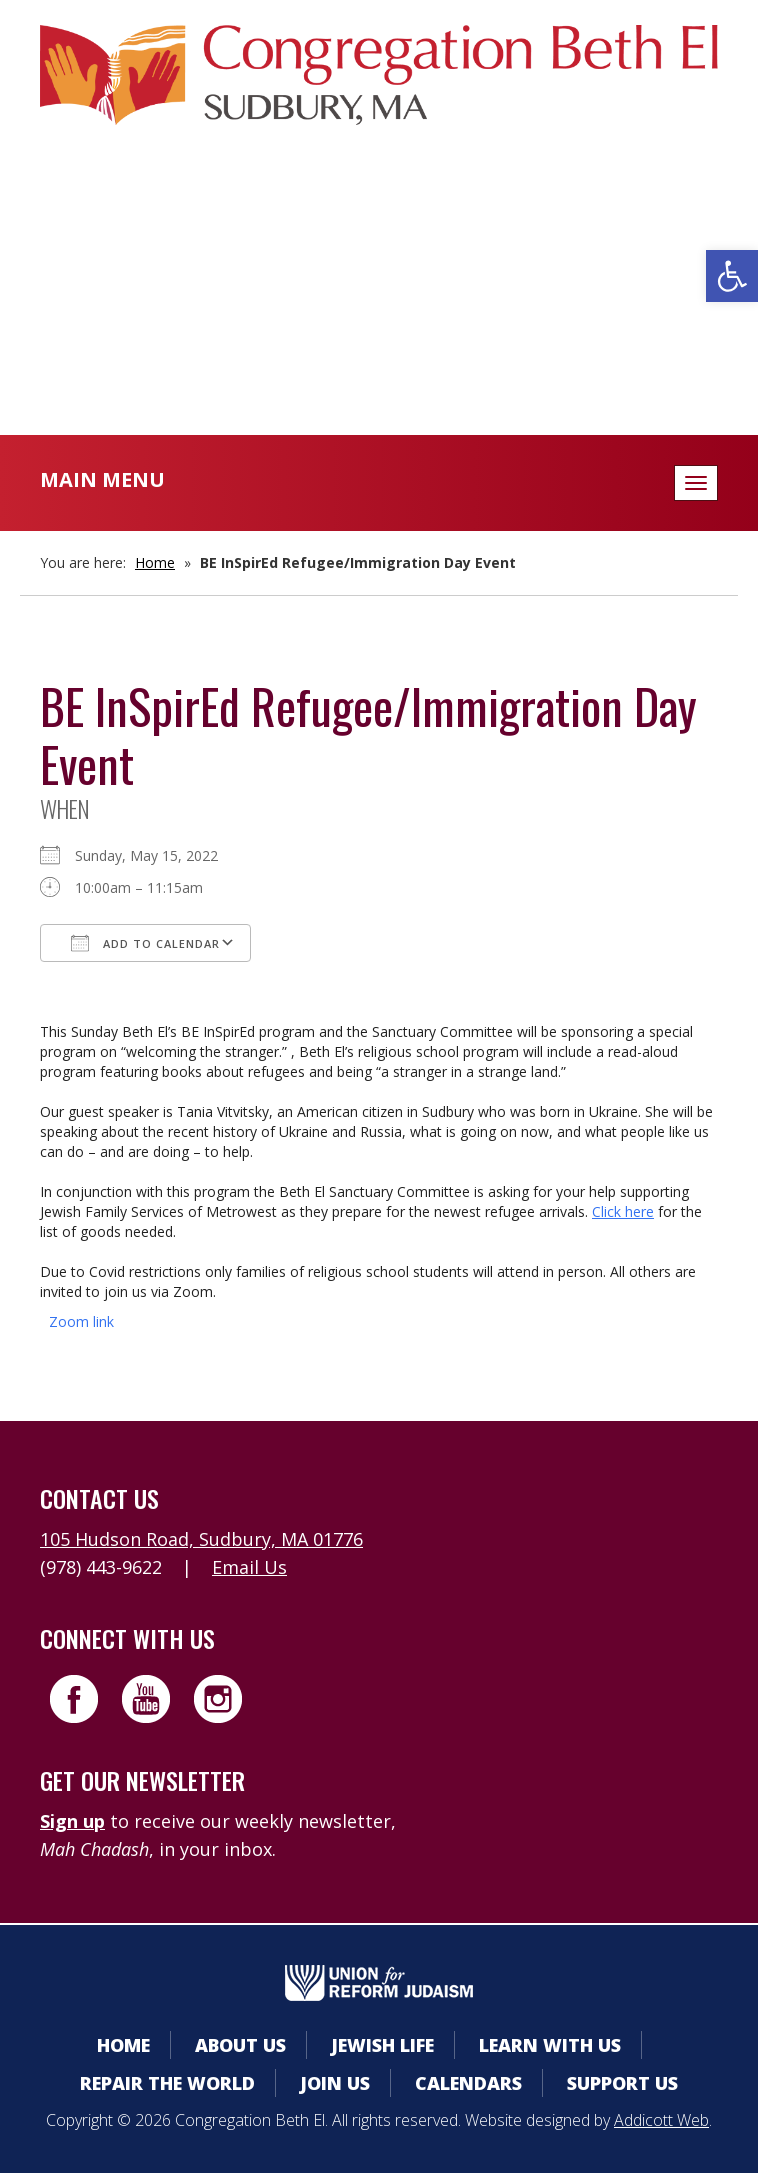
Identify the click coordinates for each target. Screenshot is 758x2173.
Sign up (72, 1821)
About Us (240, 2045)
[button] (732, 276)
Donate (379, 299)
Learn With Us (550, 2045)
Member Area (379, 219)
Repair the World (167, 2083)
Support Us (622, 2083)
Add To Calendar (145, 943)
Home (155, 562)
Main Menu (102, 479)
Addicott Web (661, 2120)
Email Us (249, 1567)
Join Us (335, 2083)
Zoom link (81, 1321)
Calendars (379, 259)
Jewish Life (382, 2045)
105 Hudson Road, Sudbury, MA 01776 (201, 1539)
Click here (623, 1211)
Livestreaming (379, 339)
